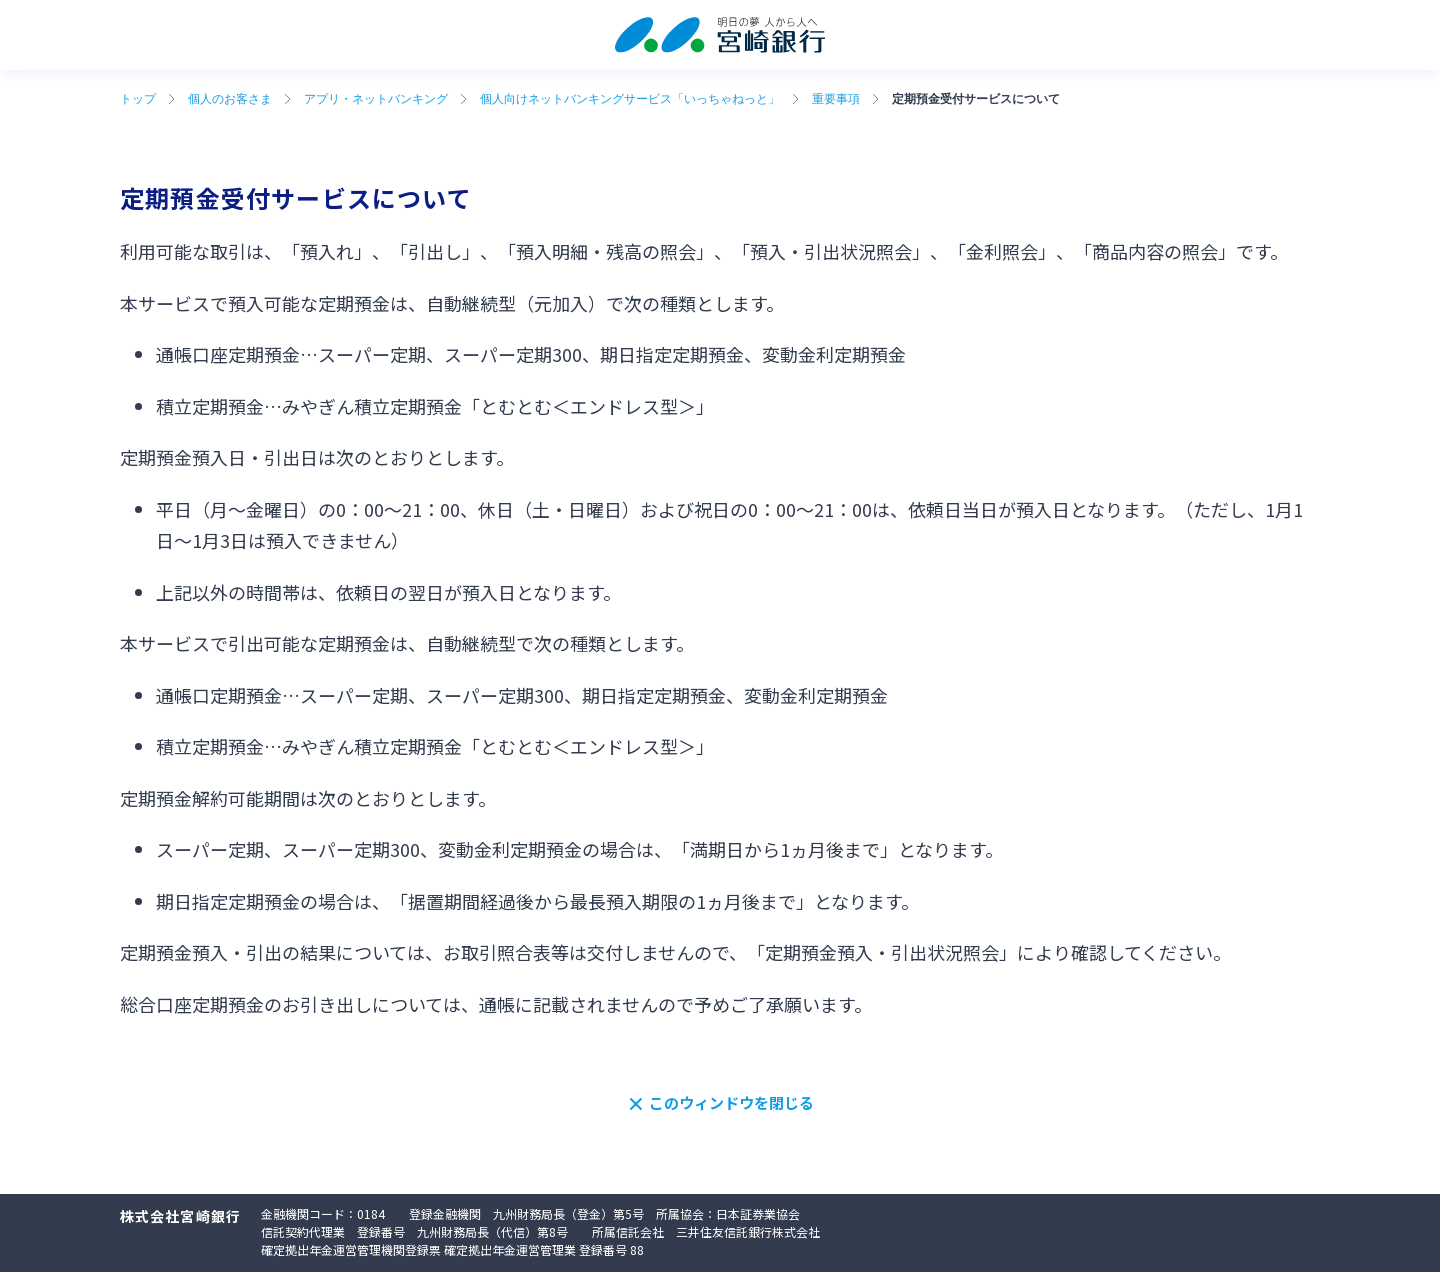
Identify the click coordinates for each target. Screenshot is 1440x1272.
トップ (138, 99)
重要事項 (836, 99)
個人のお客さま (230, 99)
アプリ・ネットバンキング (376, 99)
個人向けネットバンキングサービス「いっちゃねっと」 (630, 99)
